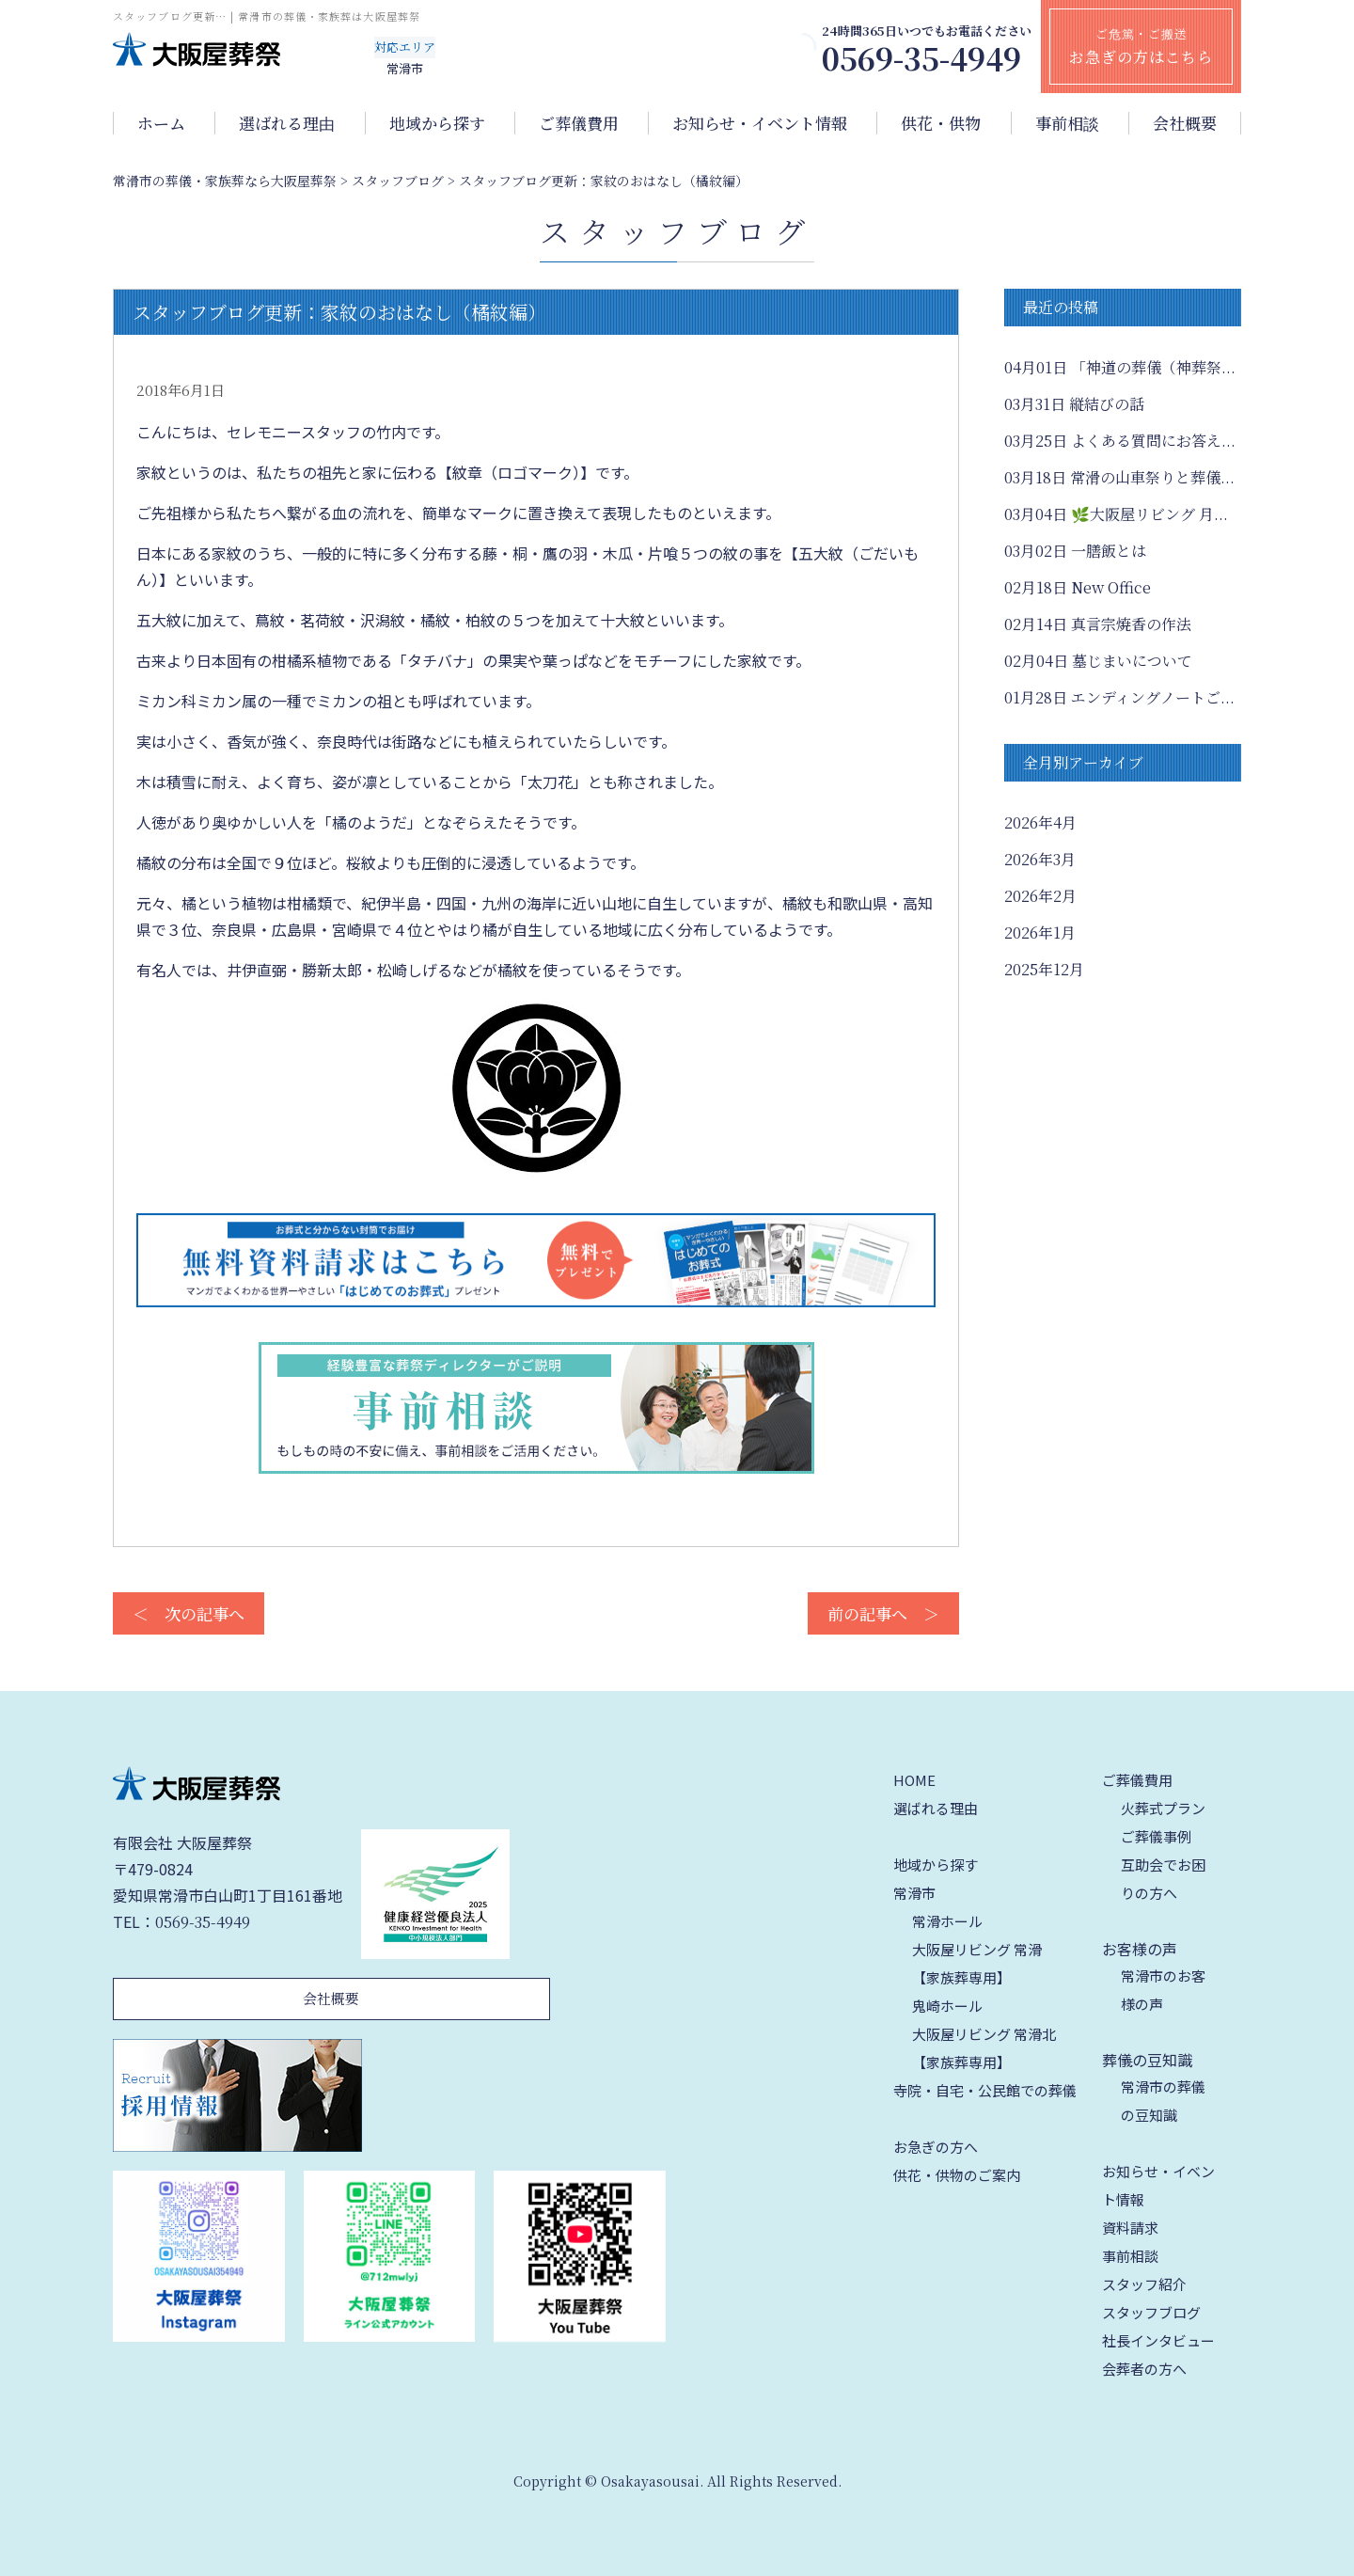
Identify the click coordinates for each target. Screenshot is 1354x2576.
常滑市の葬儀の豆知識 (1163, 2101)
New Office (1077, 587)
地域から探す (437, 123)
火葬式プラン (1163, 1808)
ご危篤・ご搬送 (1141, 46)
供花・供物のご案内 (956, 2175)
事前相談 (1067, 123)
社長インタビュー (1158, 2340)
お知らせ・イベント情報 (759, 123)
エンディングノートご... (1119, 697)
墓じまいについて (1098, 661)
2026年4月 (1040, 822)
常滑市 (914, 1893)
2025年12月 (1044, 969)
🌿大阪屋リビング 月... (1116, 514)
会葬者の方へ (1144, 2368)
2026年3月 (1040, 859)
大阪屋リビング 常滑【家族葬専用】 (977, 1963)
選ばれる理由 (287, 123)
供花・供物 (941, 123)
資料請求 (1130, 2227)
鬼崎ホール (947, 2005)
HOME (914, 1780)
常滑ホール (947, 1921)
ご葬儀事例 (1156, 1836)
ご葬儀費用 (579, 123)
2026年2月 (1040, 896)
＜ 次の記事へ (188, 1613)
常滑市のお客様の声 (1163, 1990)
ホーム (161, 123)
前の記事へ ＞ (883, 1613)
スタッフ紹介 (1144, 2284)
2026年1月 (1040, 932)
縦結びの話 (1074, 404)
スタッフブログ (1151, 2312)
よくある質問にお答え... (1120, 440)
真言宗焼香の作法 (1097, 624)
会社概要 (1185, 123)
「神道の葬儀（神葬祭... (1120, 367)
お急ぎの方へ (935, 2147)
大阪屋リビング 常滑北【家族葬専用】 (984, 2048)
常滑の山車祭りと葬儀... (1119, 477)
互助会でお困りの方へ (1163, 1879)
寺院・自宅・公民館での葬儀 (985, 2090)
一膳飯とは (1075, 550)
